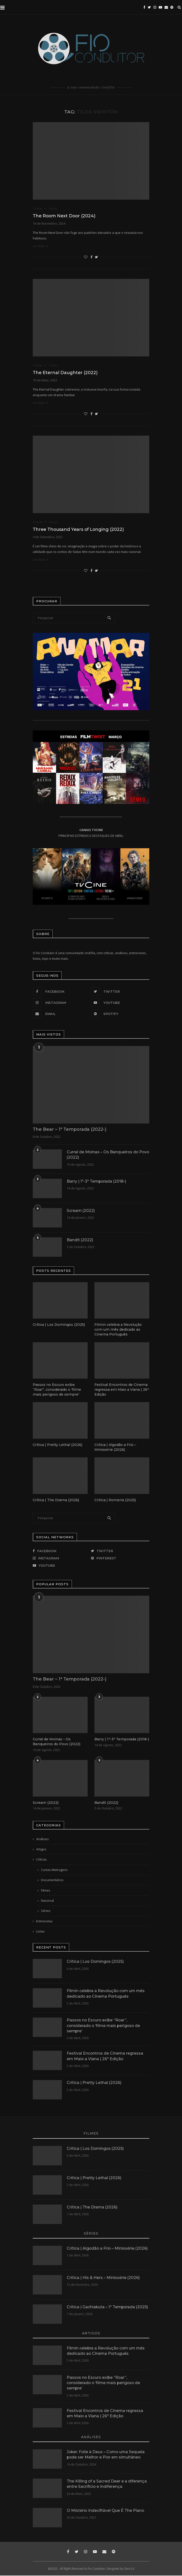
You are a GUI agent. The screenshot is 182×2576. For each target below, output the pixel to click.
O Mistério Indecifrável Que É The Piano (106, 2511)
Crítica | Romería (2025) (114, 1500)
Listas (40, 1931)
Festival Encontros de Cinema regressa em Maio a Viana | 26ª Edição (121, 1390)
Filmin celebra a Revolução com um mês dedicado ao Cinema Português (117, 1330)
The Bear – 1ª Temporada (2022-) (69, 1130)
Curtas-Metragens (54, 1870)
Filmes (53, 208)
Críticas (37, 208)
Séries (45, 1911)
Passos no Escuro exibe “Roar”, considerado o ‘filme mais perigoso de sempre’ (57, 1390)
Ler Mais (40, 246)
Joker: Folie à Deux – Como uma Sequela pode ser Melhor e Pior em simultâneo (106, 2455)
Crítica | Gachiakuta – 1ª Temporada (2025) (108, 2307)
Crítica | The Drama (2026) (56, 1500)
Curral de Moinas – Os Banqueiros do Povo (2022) (103, 1155)
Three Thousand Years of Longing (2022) (79, 530)
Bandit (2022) (80, 1240)
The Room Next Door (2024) (65, 216)
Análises (42, 1839)
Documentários (52, 1880)
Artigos (41, 1849)
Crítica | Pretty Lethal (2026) (57, 1445)
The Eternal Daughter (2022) (66, 373)
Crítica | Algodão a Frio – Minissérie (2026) (115, 1447)
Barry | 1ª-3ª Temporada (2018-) (97, 1182)
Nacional (47, 1901)
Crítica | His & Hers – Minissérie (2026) (103, 2278)
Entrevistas (44, 1921)
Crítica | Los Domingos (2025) (58, 1325)
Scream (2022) (81, 1211)
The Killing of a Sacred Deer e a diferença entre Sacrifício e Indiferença (107, 2484)
